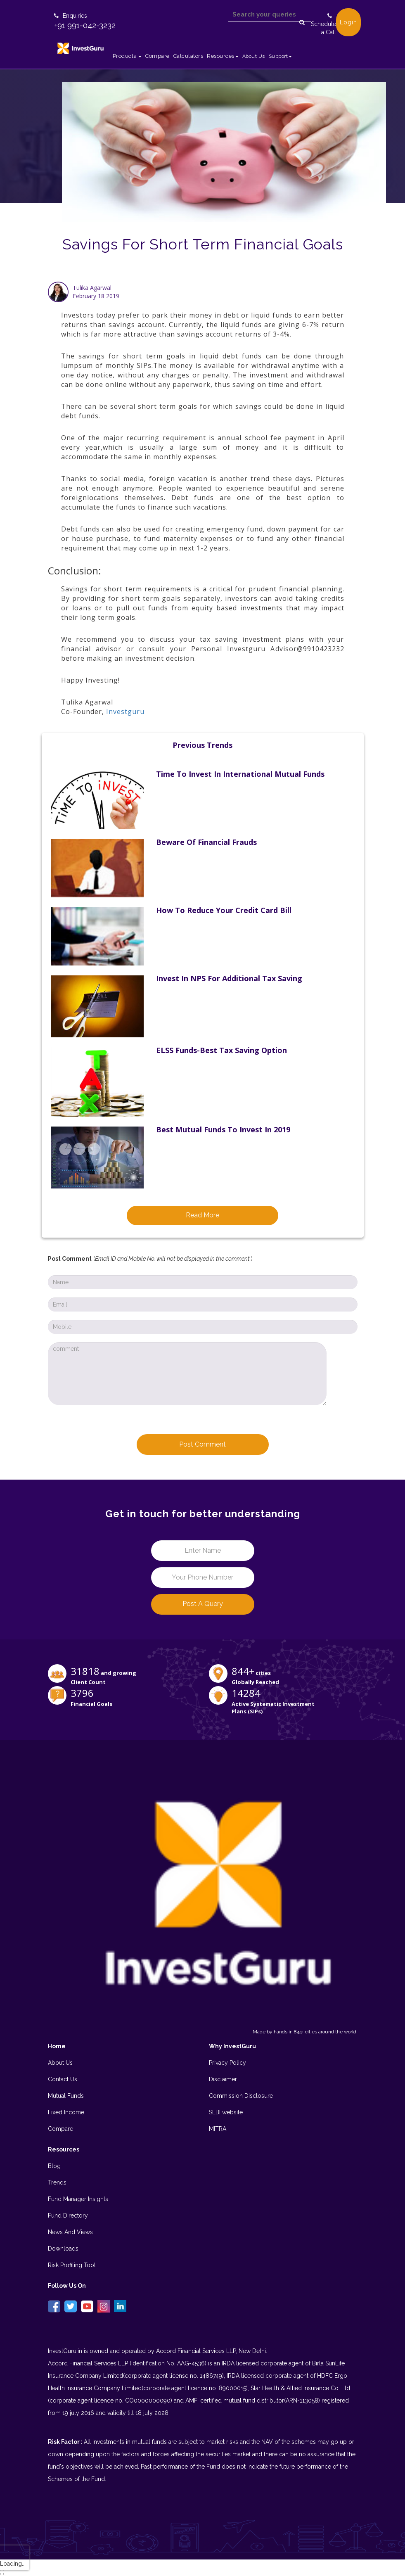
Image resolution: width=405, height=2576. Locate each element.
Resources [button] (223, 56)
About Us (253, 56)
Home (57, 2046)
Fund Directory (68, 2215)
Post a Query (202, 1604)
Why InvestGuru (232, 2046)
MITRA (217, 2128)
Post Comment (202, 1444)
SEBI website (226, 2112)
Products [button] (127, 56)
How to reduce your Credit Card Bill (223, 910)
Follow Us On (67, 2285)
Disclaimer (223, 2079)
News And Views (70, 2232)
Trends (57, 2182)
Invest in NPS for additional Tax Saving (229, 978)
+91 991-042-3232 (85, 25)
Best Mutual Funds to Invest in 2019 (223, 1129)
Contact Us (62, 2079)
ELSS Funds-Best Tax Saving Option (221, 1050)
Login (348, 22)
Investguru (125, 711)
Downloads (63, 2248)
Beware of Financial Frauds (206, 842)
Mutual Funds (66, 2095)
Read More (202, 1215)
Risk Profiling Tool (72, 2265)
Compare (157, 56)
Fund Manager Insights (78, 2199)
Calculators (188, 56)
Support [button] (280, 56)
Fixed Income (66, 2112)
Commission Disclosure (241, 2095)
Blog (54, 2166)
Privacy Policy (227, 2062)
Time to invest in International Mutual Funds (240, 774)
